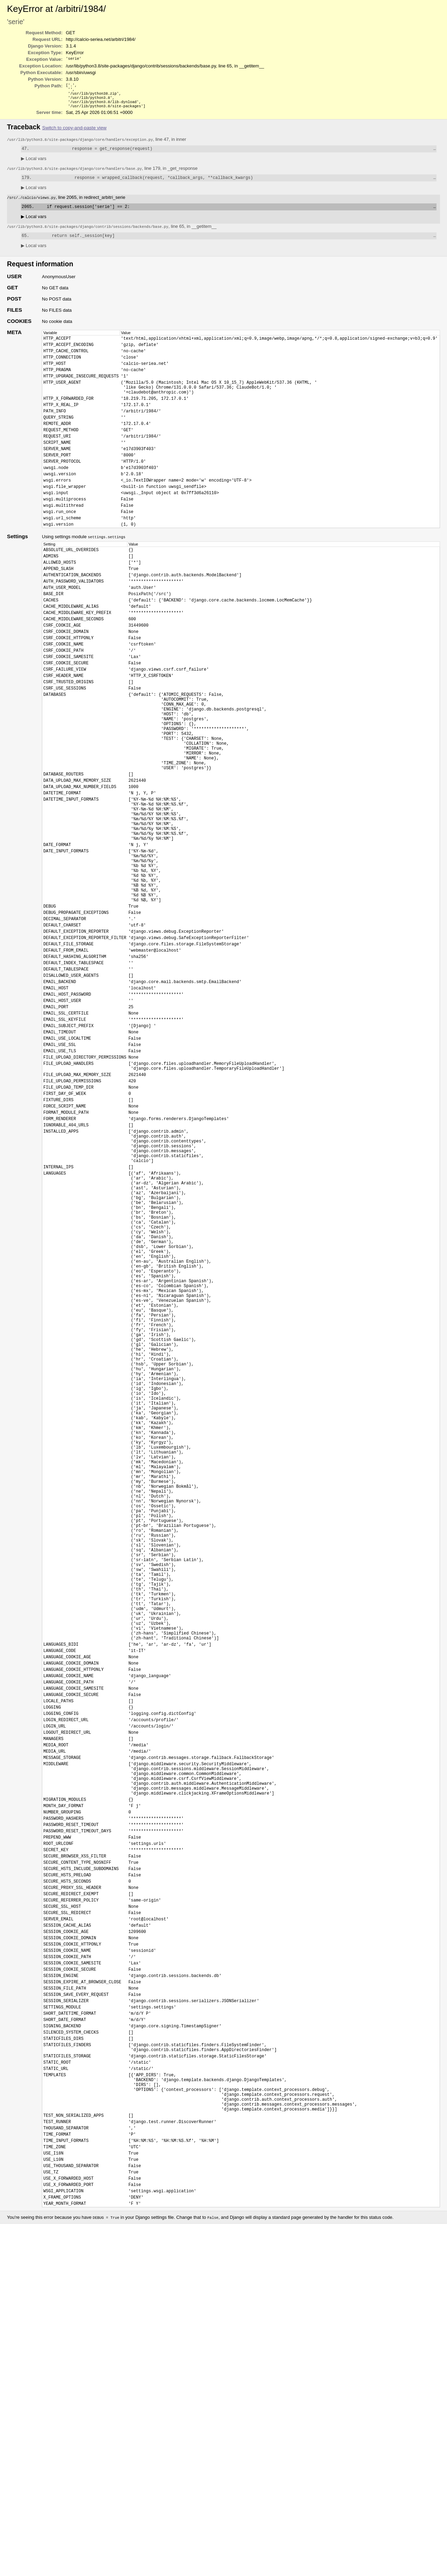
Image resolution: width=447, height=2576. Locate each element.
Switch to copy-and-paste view (74, 132)
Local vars (33, 163)
